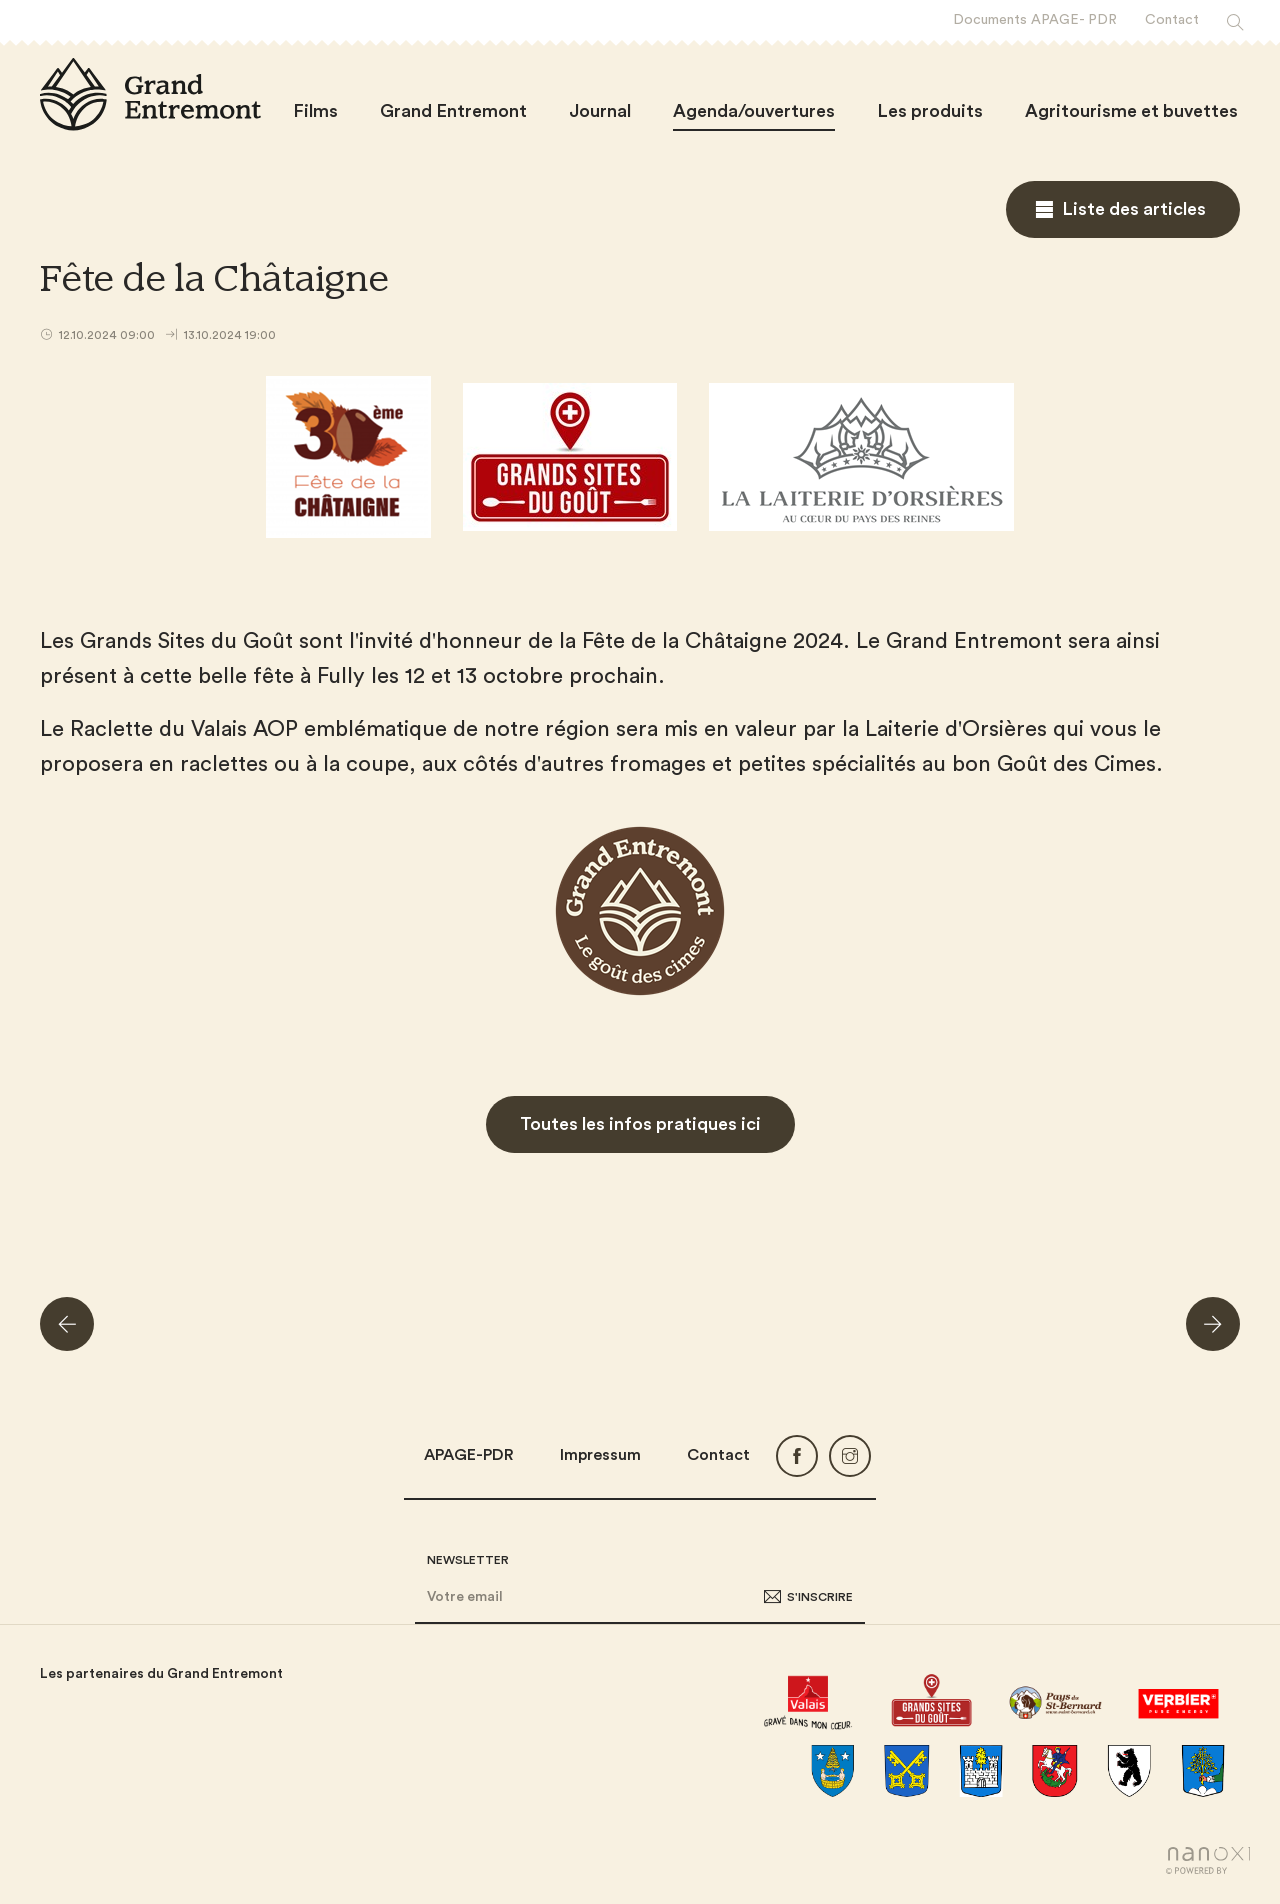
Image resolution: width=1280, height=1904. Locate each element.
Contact (718, 1455)
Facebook (797, 1456)
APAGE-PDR (469, 1455)
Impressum (600, 1455)
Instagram (850, 1456)
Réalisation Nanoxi (1208, 1860)
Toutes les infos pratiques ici (640, 1124)
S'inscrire (820, 1597)
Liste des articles (1134, 209)
